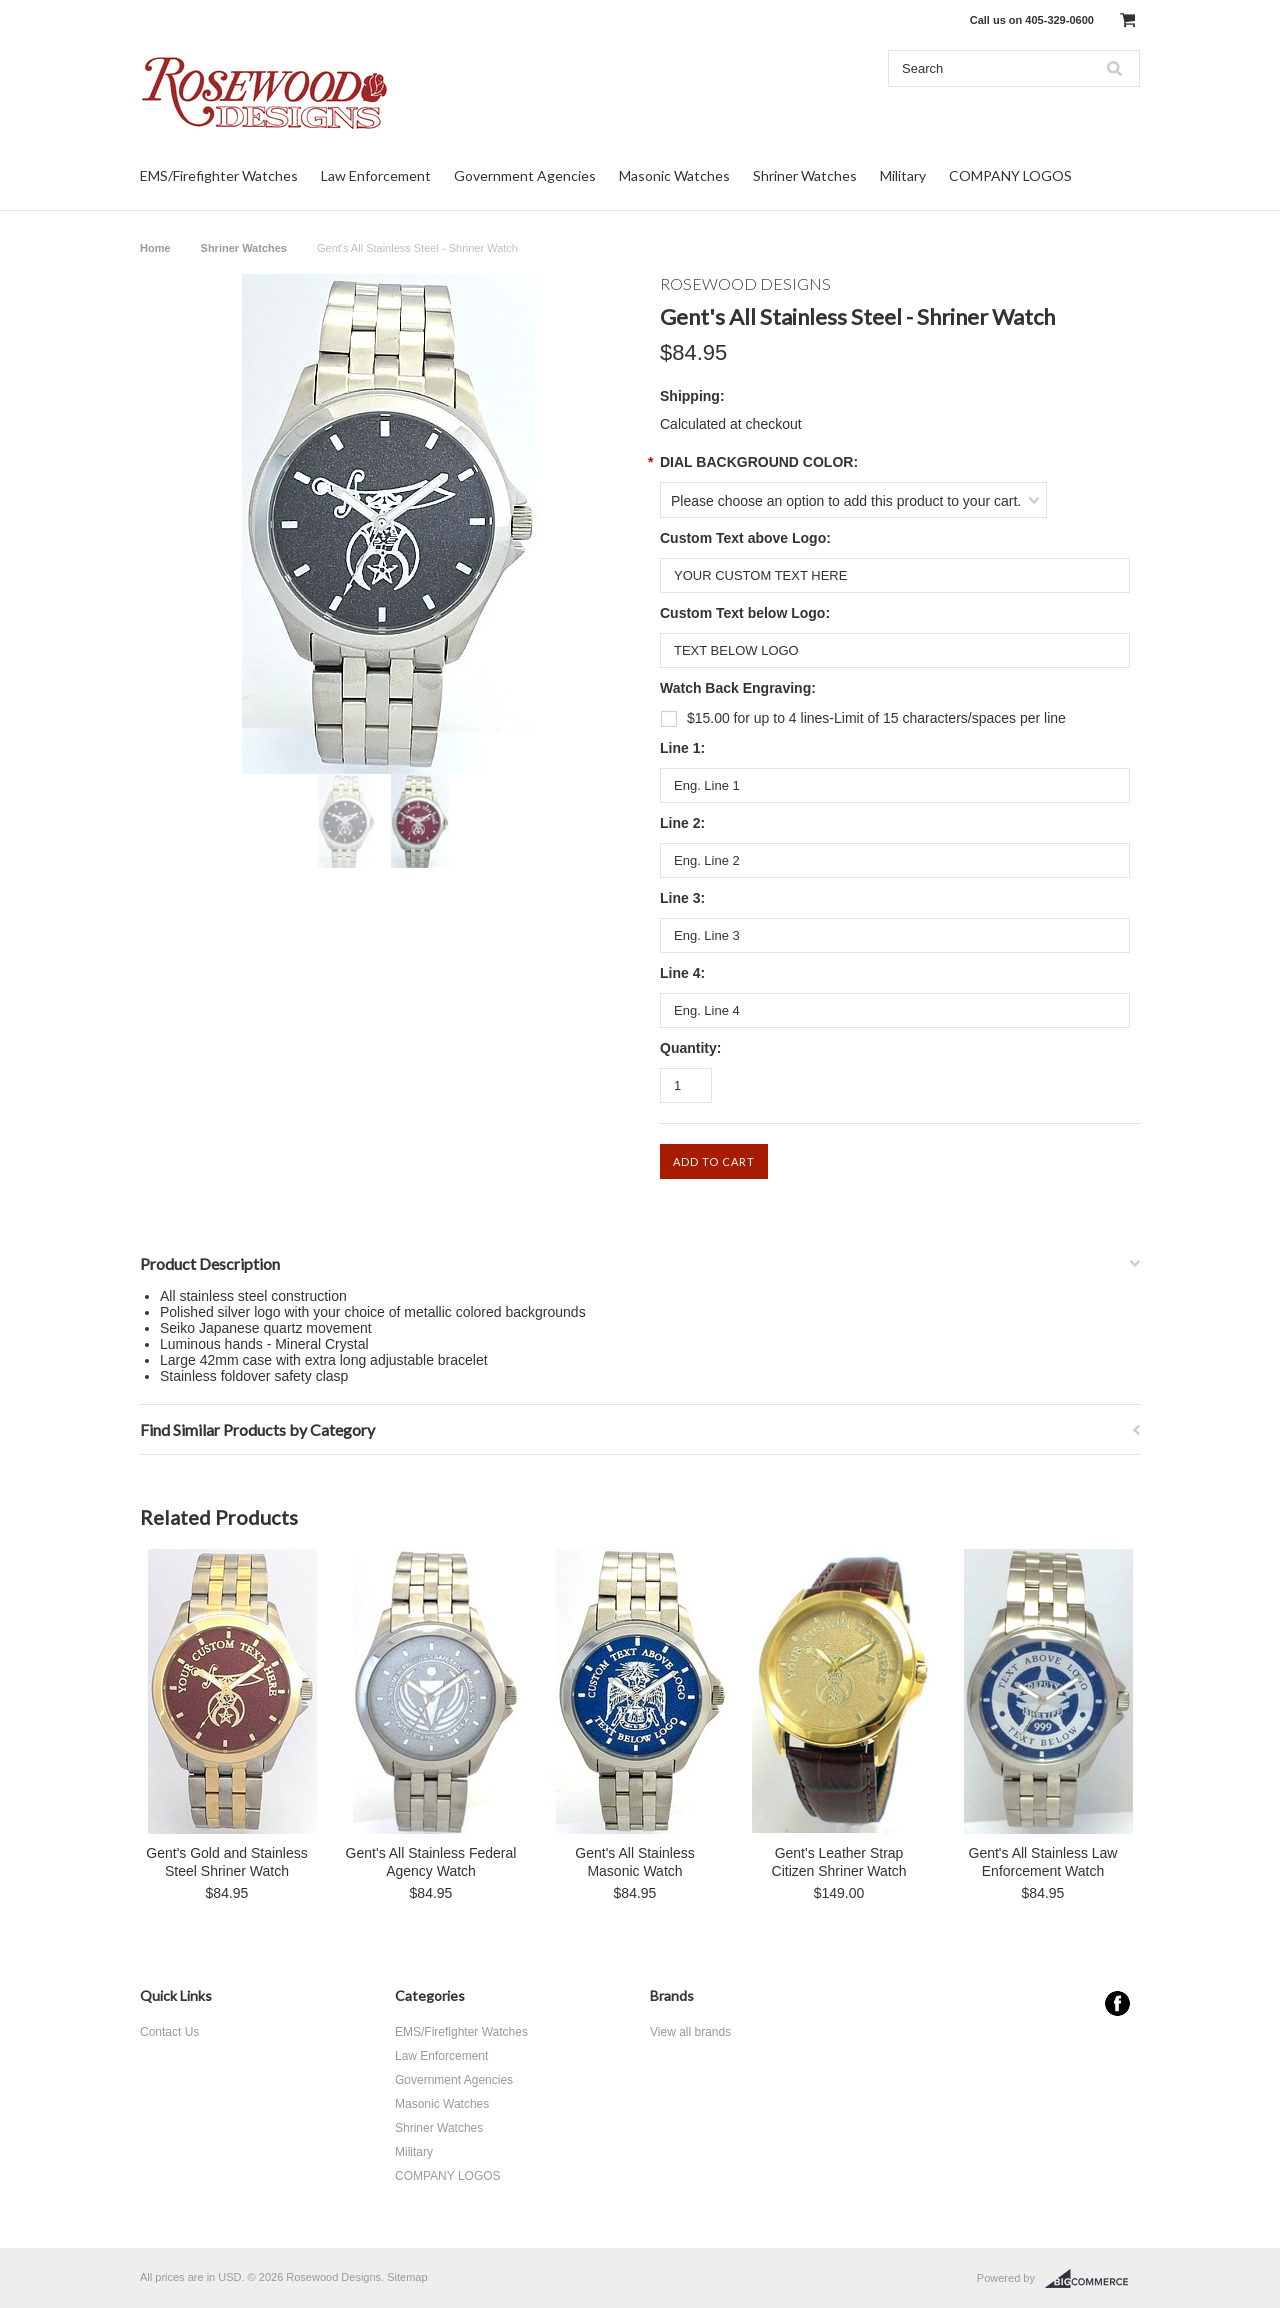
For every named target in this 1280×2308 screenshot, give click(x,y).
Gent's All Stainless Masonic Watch (634, 1862)
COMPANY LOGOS (1010, 175)
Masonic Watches (674, 175)
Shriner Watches (805, 175)
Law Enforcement (376, 175)
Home (155, 248)
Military (903, 175)
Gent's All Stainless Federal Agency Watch (431, 1862)
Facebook (1117, 2003)
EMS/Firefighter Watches (219, 175)
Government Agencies (525, 175)
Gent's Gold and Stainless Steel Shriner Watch (226, 1862)
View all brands (690, 2032)
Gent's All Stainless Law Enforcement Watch (1043, 1862)
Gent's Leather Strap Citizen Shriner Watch (839, 1862)
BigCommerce (1092, 2279)
